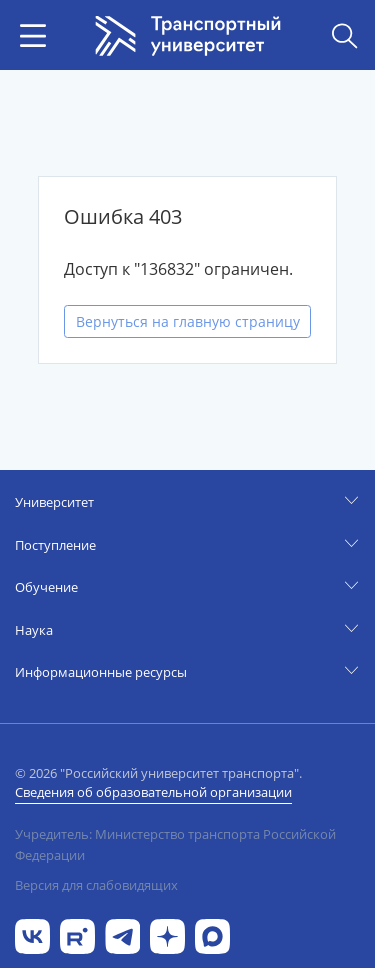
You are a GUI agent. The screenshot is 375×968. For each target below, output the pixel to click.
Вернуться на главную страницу (188, 321)
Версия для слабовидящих (96, 885)
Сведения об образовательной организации (153, 792)
